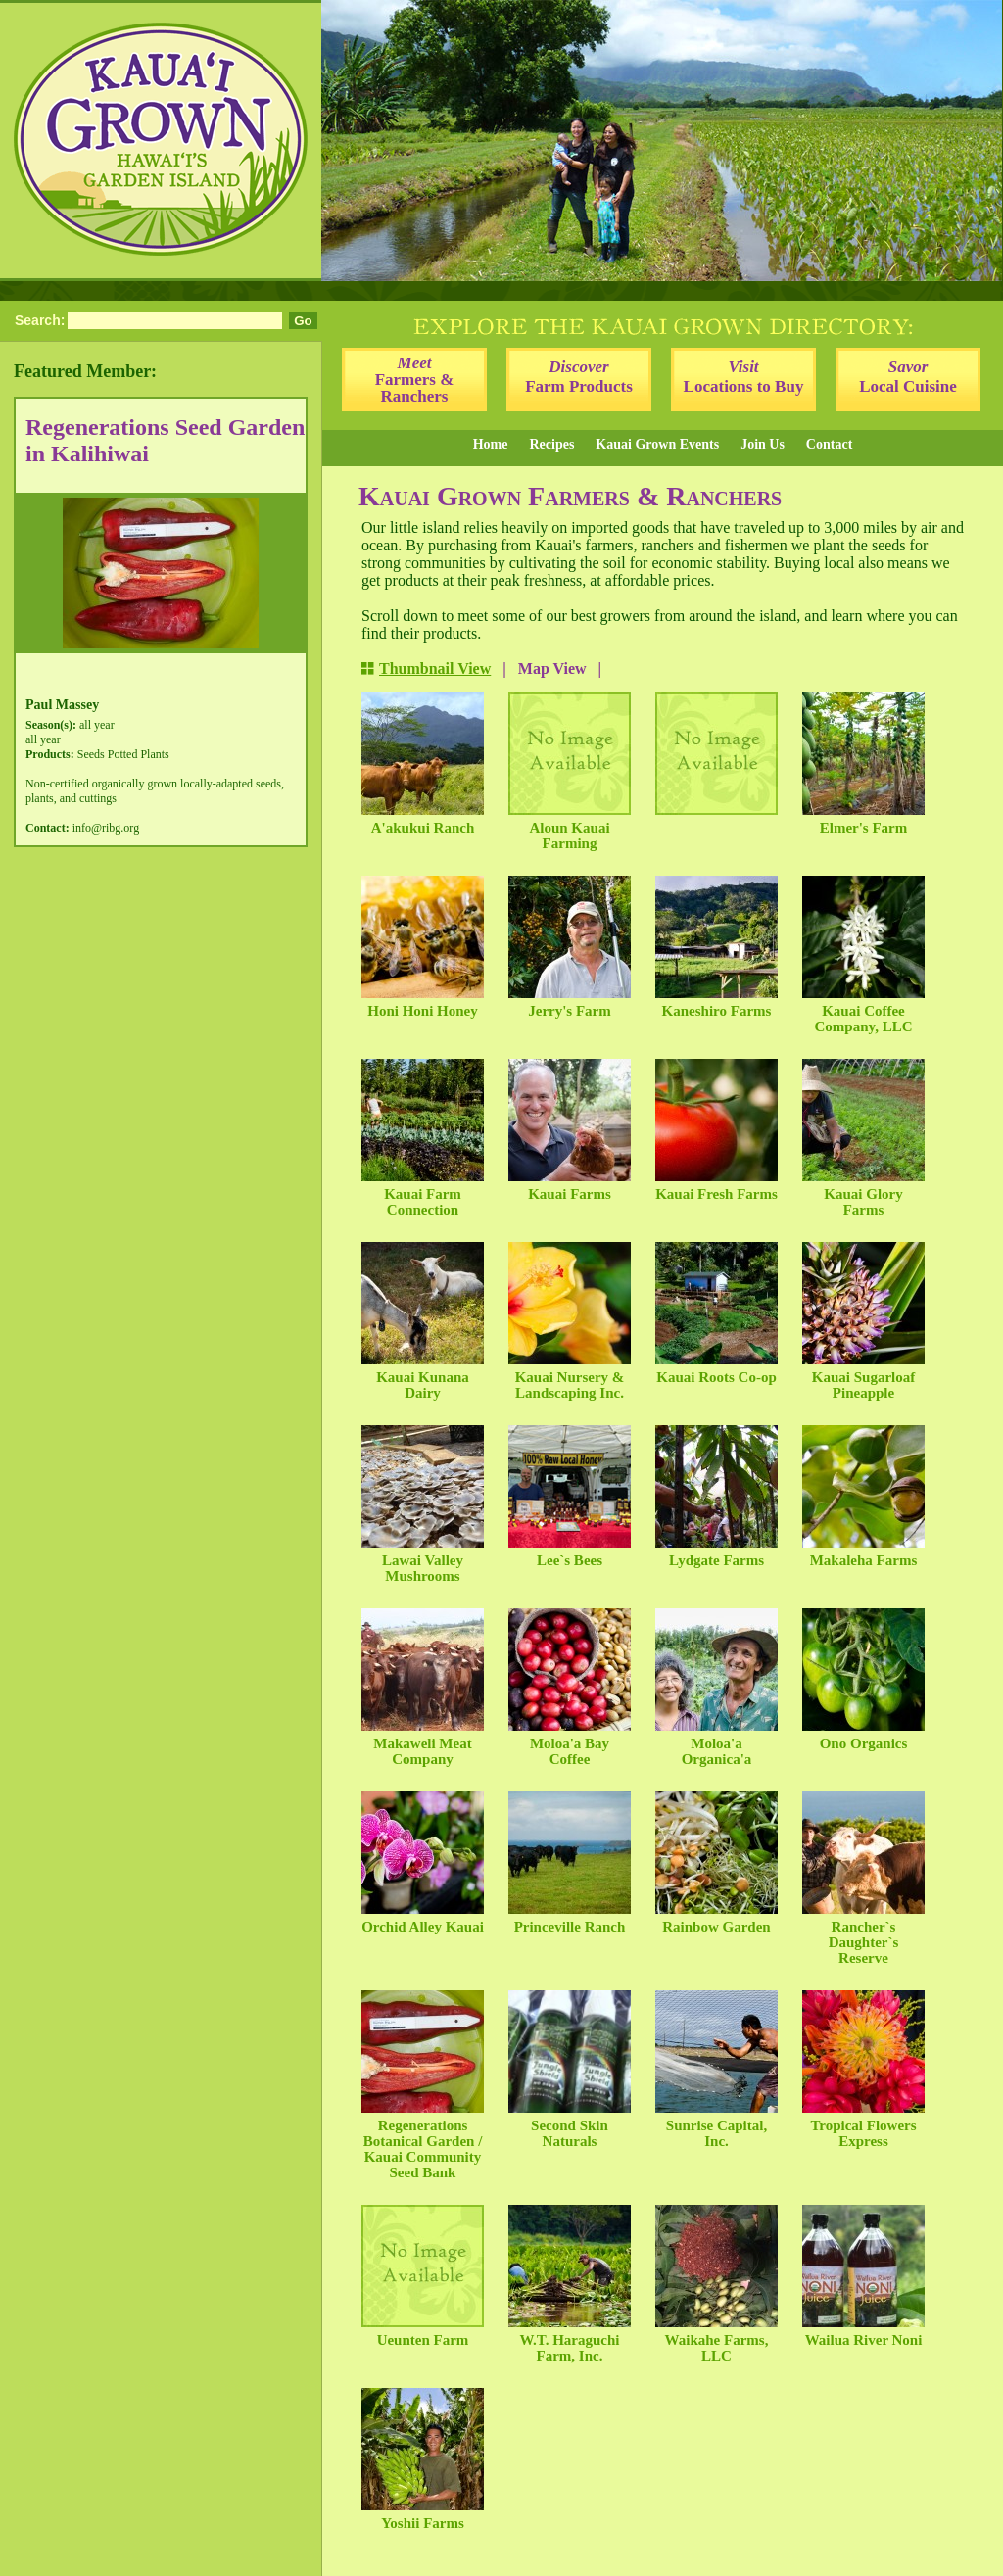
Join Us (762, 444)
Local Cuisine (908, 377)
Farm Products (579, 377)
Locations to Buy (744, 377)
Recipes (551, 444)
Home (490, 444)
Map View (552, 668)
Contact (829, 444)
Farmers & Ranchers (414, 379)
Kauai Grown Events (657, 444)
